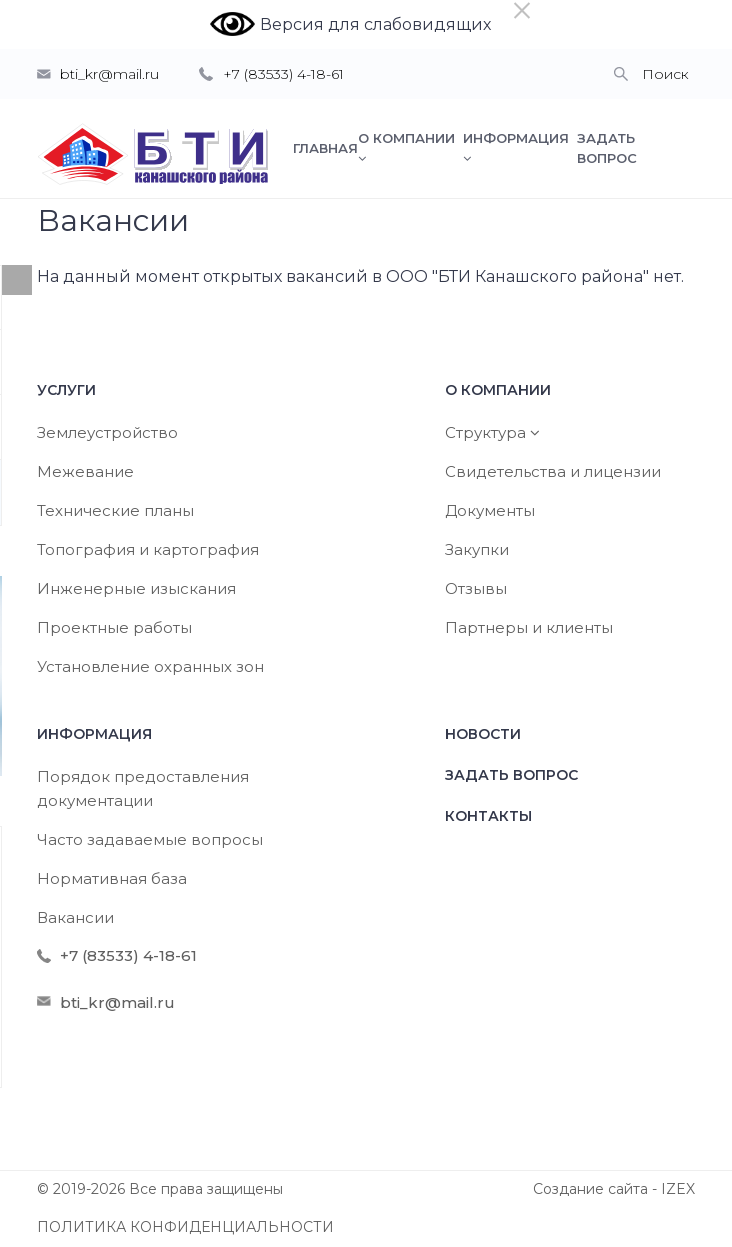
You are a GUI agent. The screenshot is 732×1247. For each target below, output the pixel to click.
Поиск (665, 74)
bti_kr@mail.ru (109, 74)
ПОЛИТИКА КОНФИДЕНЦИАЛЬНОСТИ (185, 1227)
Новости (483, 734)
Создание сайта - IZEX (614, 1189)
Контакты (488, 816)
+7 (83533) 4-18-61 (283, 74)
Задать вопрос (511, 775)
